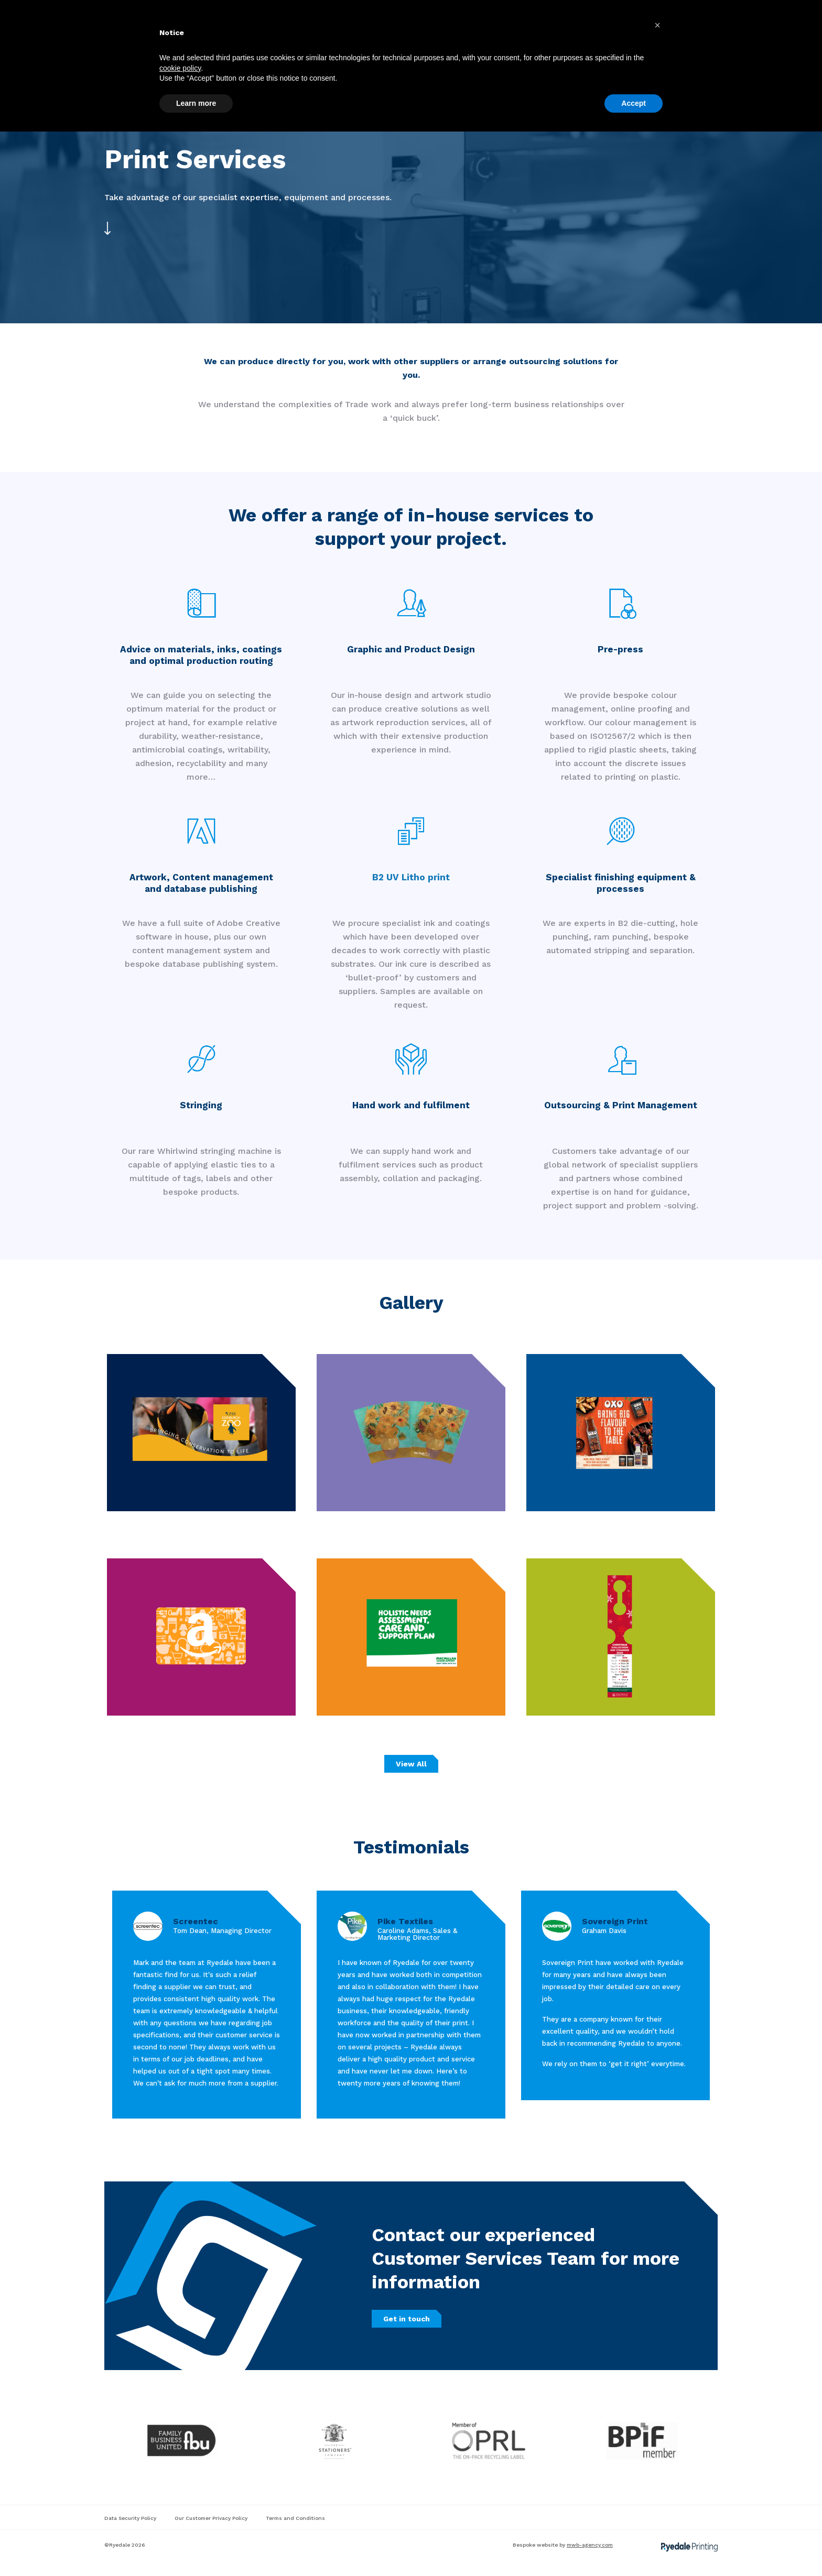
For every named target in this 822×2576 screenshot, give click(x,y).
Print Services (287, 40)
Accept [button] (633, 2547)
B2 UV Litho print (411, 877)
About (474, 40)
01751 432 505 (128, 12)
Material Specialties (366, 40)
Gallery (432, 40)
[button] (657, 2469)
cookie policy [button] (180, 2512)
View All (411, 1763)
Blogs (514, 40)
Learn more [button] (196, 2547)
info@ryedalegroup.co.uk (217, 12)
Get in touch (682, 40)
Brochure (559, 40)
